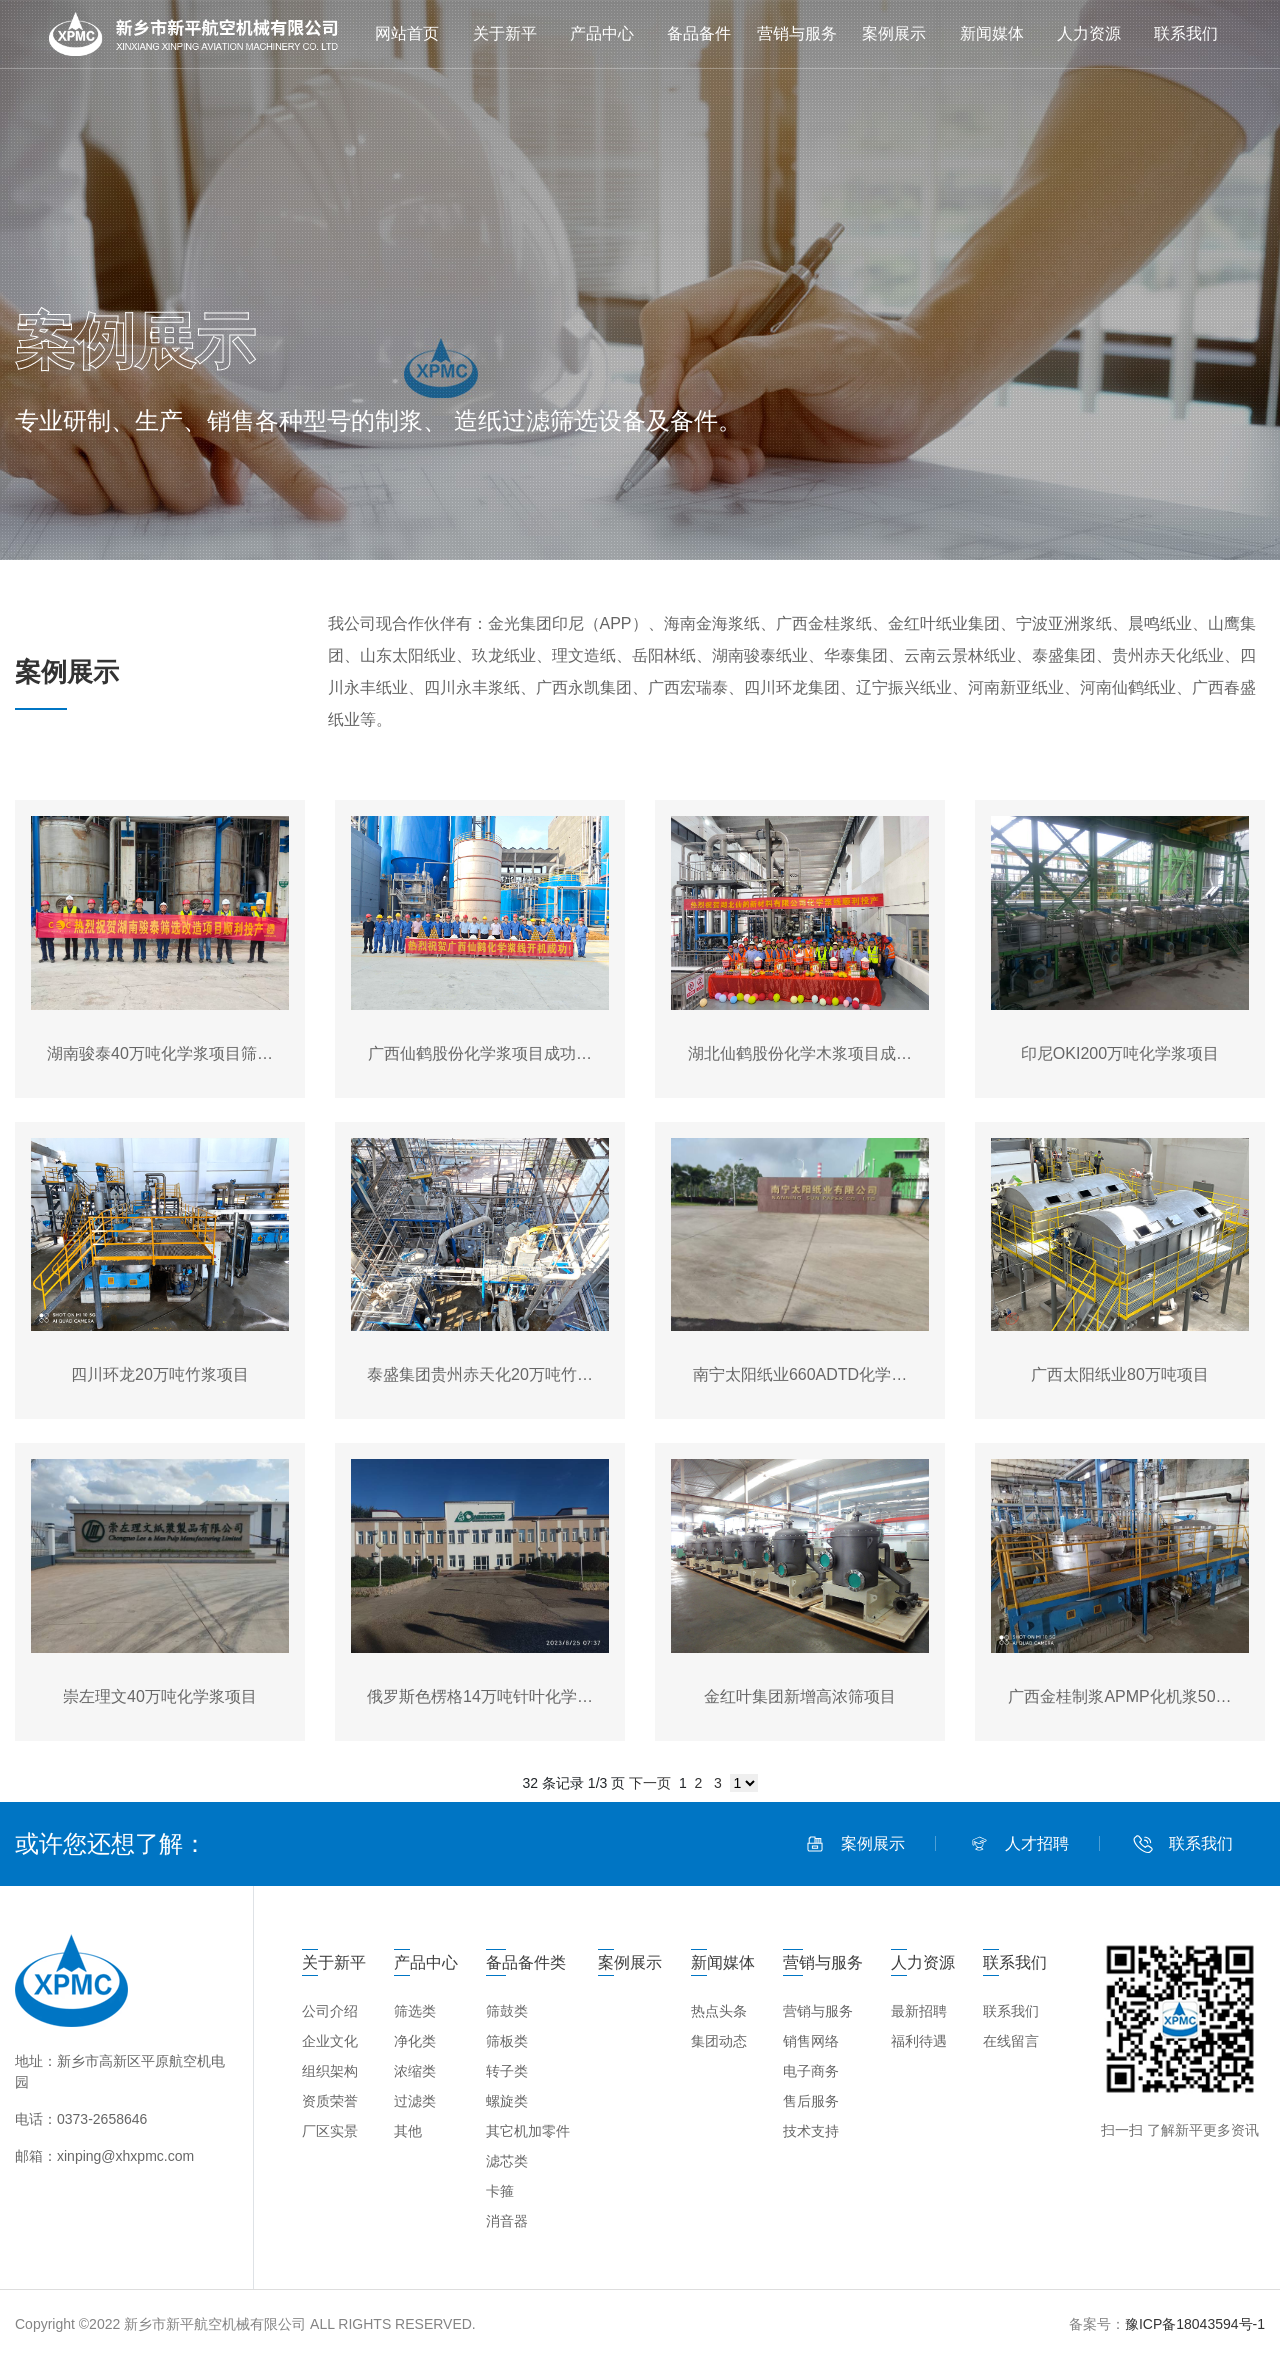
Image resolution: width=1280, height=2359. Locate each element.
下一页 (650, 1783)
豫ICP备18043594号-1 (1195, 2324)
